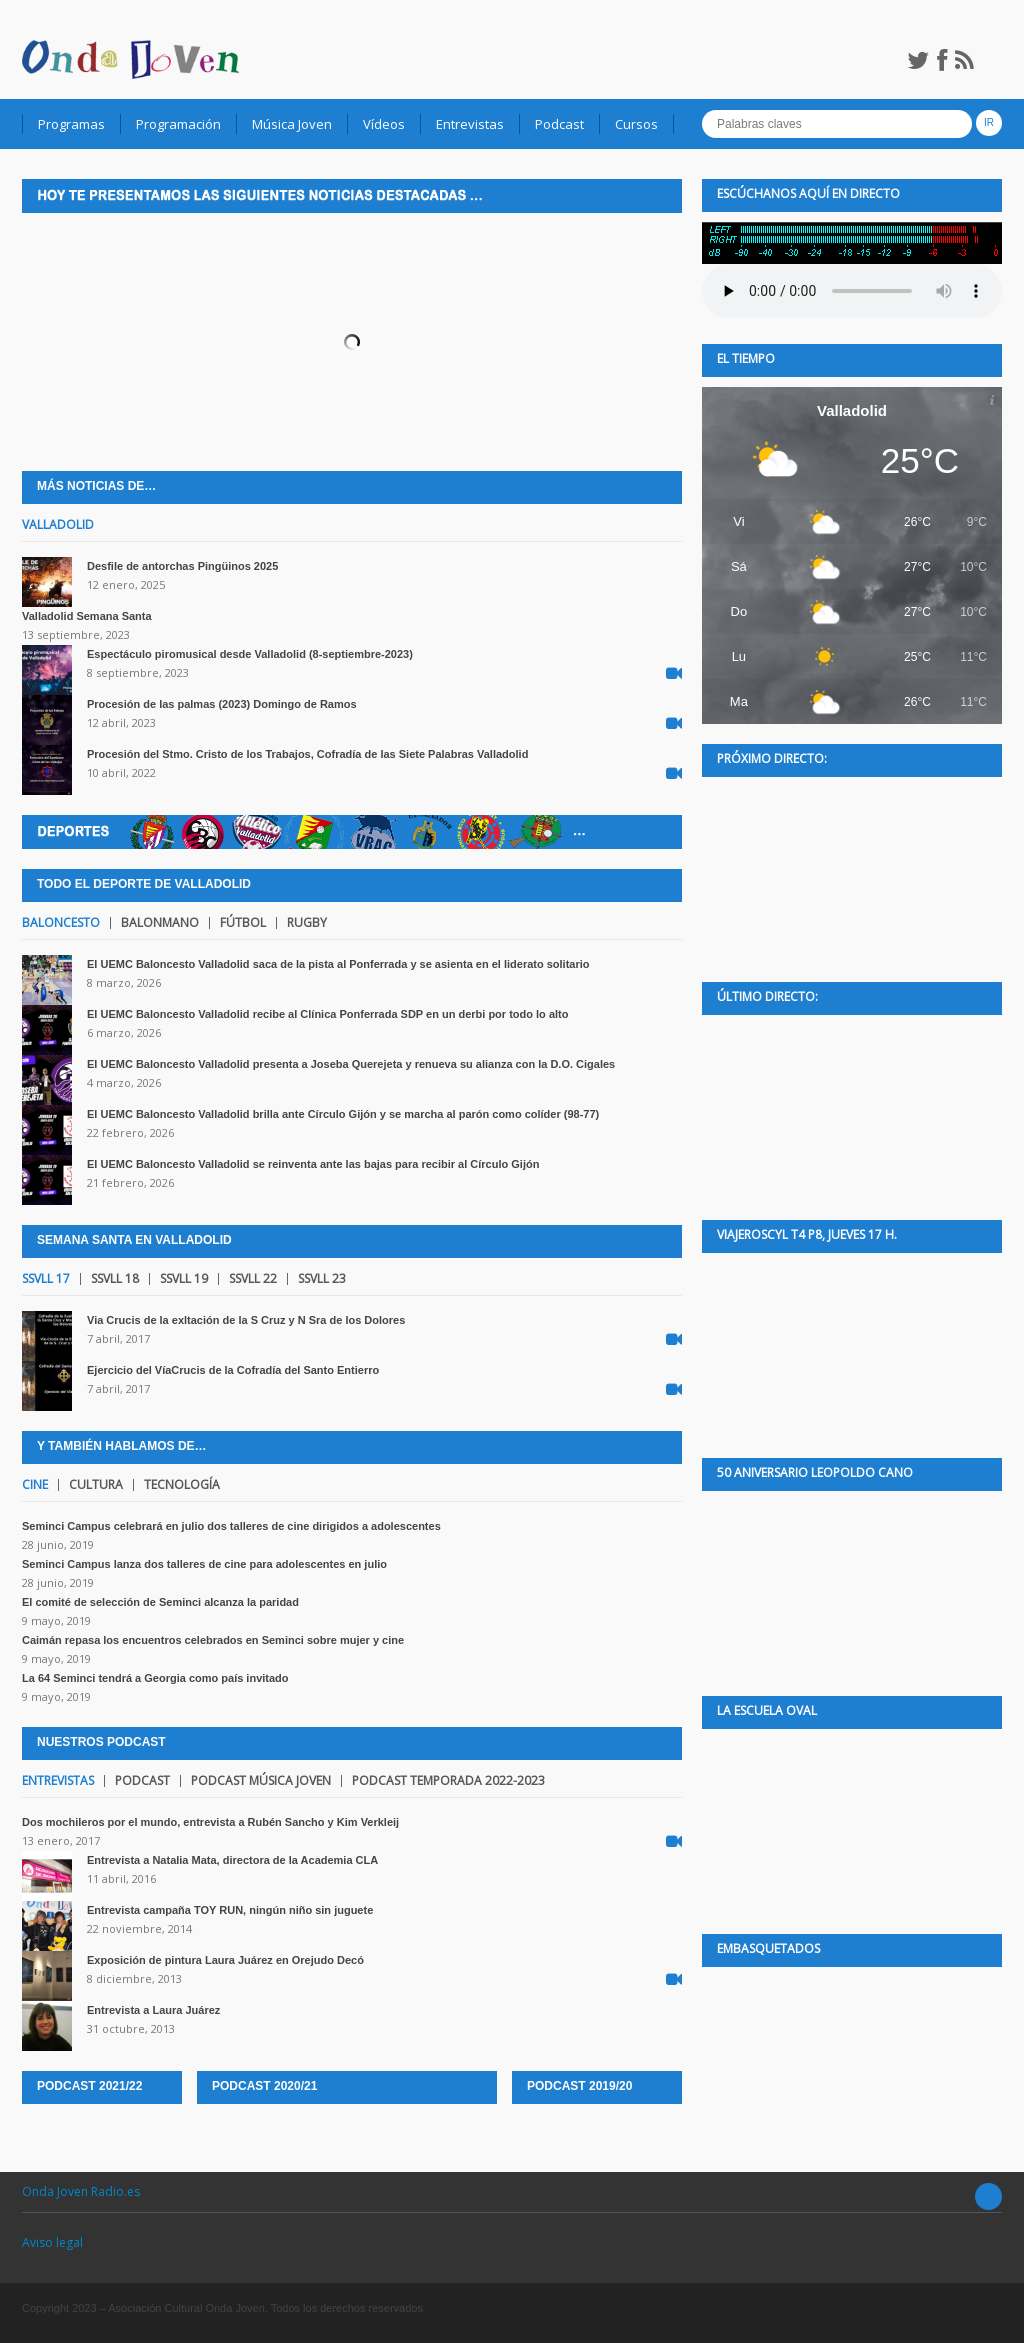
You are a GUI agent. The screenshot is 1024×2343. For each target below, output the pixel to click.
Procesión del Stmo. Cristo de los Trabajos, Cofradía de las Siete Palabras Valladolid (307, 754)
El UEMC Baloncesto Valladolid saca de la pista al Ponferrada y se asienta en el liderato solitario (338, 964)
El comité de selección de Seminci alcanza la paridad (160, 1602)
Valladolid (58, 525)
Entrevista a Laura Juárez (153, 2010)
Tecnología (182, 1485)
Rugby (307, 923)
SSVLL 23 (322, 1279)
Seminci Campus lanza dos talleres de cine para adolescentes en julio (204, 1564)
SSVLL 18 (115, 1279)
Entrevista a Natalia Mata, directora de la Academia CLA (232, 1860)
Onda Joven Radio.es (81, 2191)
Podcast (559, 124)
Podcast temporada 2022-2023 (448, 1781)
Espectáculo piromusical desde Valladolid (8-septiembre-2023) (250, 654)
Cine (35, 1485)
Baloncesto (61, 923)
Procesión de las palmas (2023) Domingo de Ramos (222, 704)
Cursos (636, 124)
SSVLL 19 (184, 1279)
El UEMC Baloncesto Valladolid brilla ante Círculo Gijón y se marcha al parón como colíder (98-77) (343, 1114)
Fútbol (243, 923)
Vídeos (384, 124)
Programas (71, 124)
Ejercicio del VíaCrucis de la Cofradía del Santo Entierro (233, 1370)
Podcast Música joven (261, 1781)
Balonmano (160, 923)
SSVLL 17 (46, 1279)
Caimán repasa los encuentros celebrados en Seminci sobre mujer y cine (213, 1640)
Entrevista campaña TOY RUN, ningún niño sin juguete (230, 1910)
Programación (178, 124)
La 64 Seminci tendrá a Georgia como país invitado (155, 1678)
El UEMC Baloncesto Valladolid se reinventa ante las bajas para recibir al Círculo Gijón (313, 1164)
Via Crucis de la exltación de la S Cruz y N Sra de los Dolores (246, 1320)
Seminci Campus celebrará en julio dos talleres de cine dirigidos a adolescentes (231, 1526)
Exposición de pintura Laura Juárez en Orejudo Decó (225, 1960)
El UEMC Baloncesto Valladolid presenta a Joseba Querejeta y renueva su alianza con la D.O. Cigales (351, 1064)
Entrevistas (470, 124)
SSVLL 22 (253, 1279)
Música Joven (292, 124)
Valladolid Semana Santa (87, 616)
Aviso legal (52, 2242)
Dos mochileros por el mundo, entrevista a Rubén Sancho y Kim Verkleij (210, 1822)
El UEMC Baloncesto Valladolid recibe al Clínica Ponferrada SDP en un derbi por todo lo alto (327, 1014)
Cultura (96, 1485)
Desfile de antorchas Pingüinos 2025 (182, 566)
